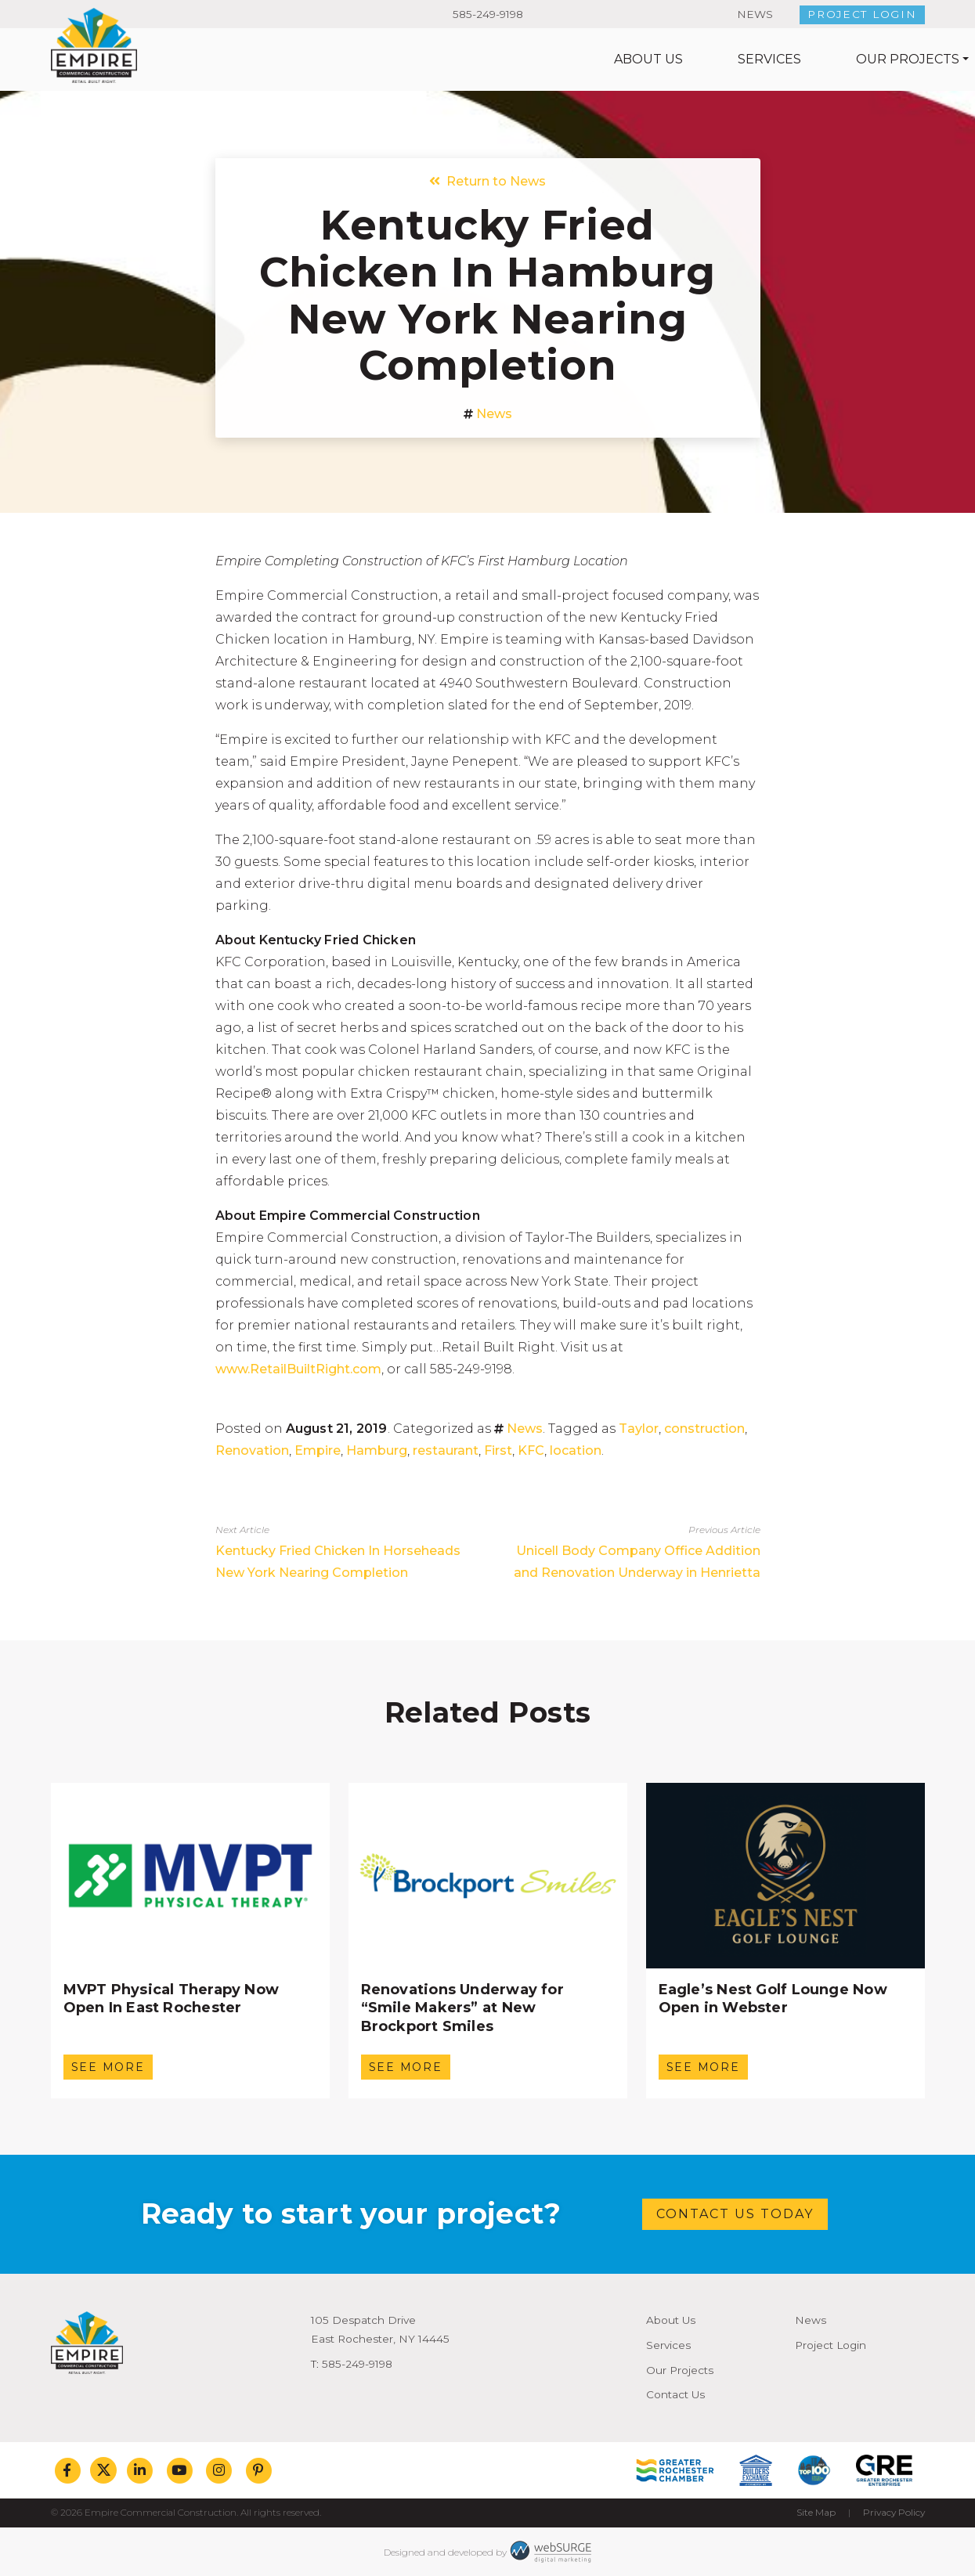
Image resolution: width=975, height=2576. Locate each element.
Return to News (487, 181)
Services (544, 59)
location (575, 1450)
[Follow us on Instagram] (219, 2470)
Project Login (861, 14)
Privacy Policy (894, 2512)
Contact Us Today (735, 2213)
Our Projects (682, 59)
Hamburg (376, 1450)
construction (704, 1428)
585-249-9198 (488, 14)
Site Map (816, 2512)
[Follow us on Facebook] (68, 2470)
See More (108, 2067)
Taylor (639, 1428)
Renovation (252, 1450)
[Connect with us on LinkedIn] (140, 2470)
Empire (317, 1450)
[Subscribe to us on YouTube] (180, 2470)
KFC (531, 1450)
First (498, 1450)
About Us (422, 59)
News (755, 14)
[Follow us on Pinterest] (259, 2470)
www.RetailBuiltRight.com (298, 1369)
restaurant (445, 1450)
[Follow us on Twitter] (103, 2470)
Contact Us (862, 59)
